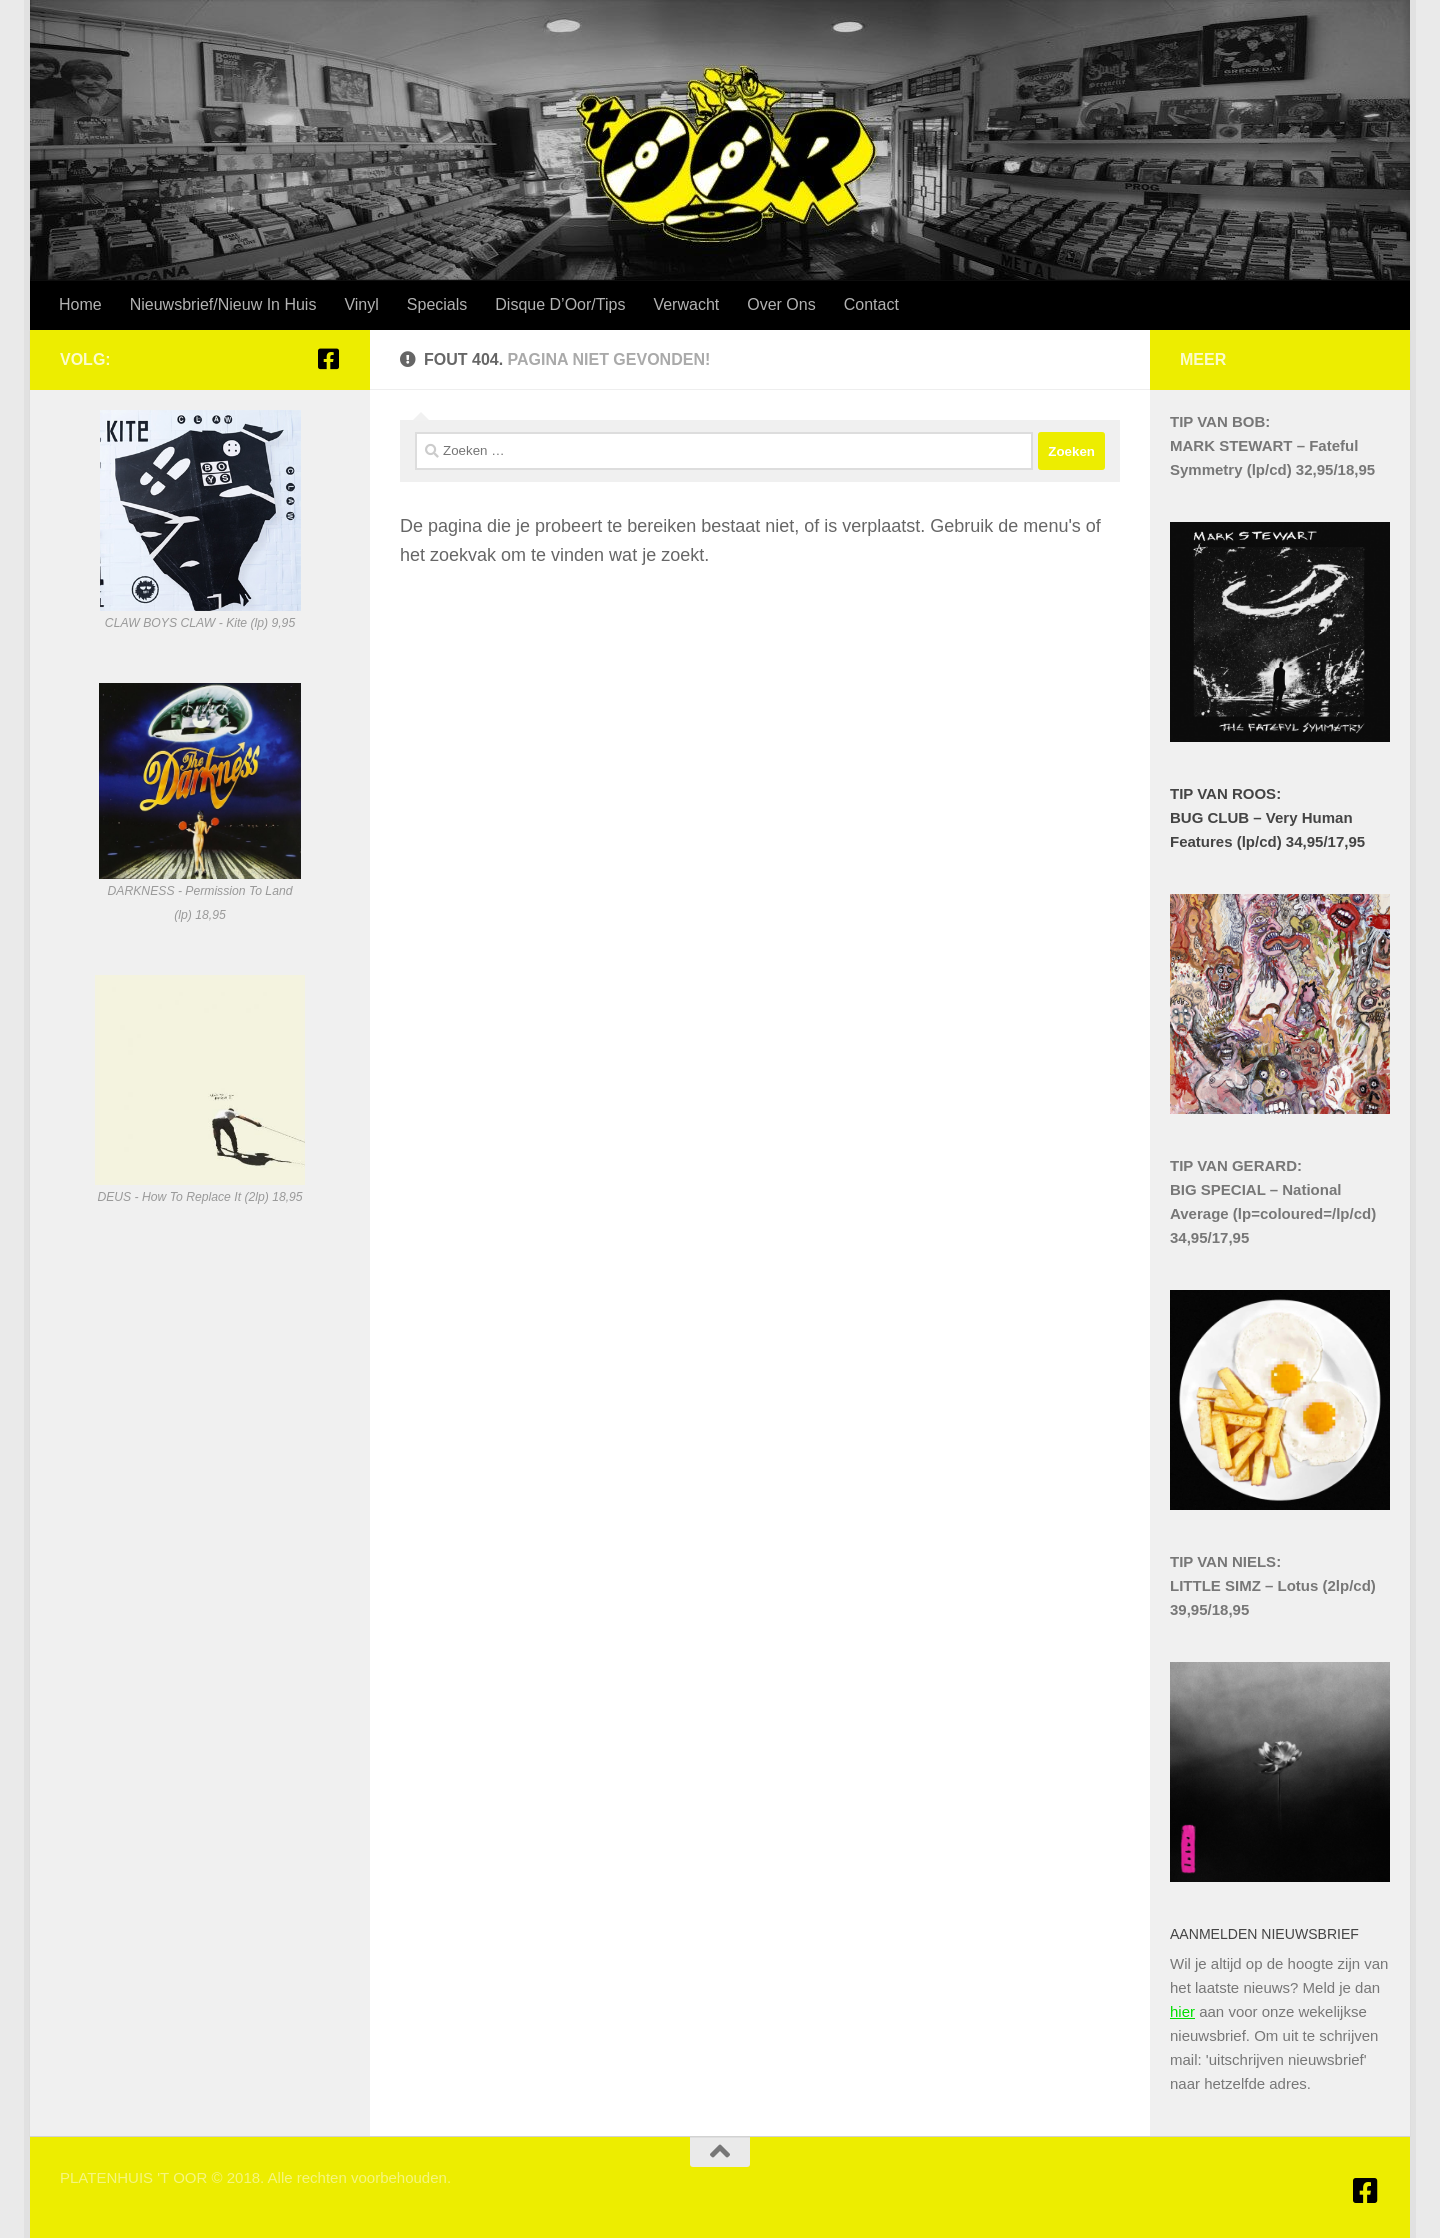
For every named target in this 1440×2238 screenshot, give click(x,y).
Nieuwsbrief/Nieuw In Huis (223, 304)
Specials (437, 304)
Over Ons (781, 304)
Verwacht (686, 304)
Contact (871, 304)
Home (80, 304)
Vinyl (361, 304)
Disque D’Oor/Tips (560, 304)
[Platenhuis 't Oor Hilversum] (328, 359)
